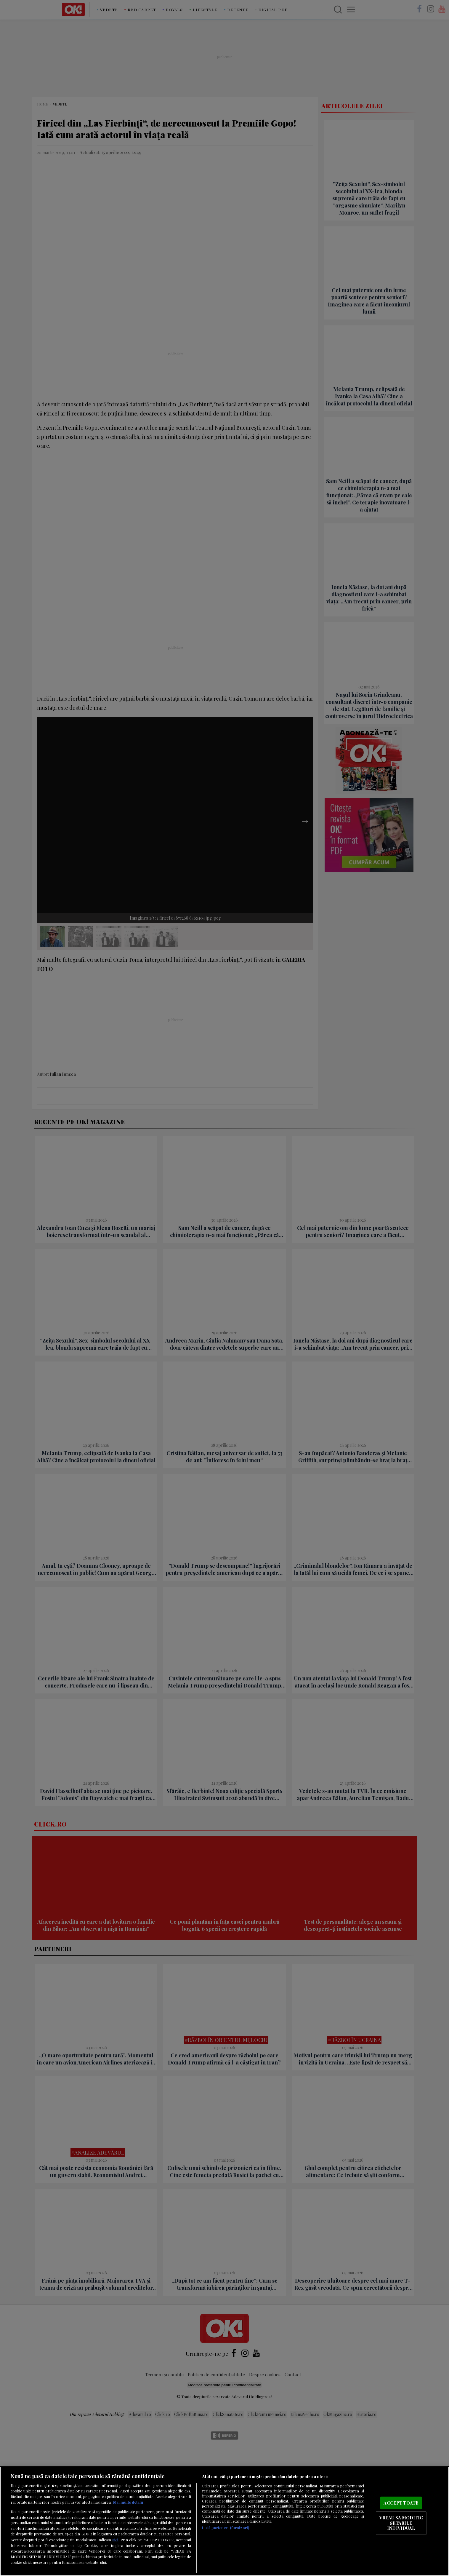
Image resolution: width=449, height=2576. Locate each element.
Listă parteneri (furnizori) (225, 2527)
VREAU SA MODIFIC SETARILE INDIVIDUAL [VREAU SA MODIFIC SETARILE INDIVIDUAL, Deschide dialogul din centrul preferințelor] (401, 2523)
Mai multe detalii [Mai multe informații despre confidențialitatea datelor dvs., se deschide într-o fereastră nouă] (128, 2502)
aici (115, 2539)
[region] (224, 2521)
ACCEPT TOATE (401, 2503)
